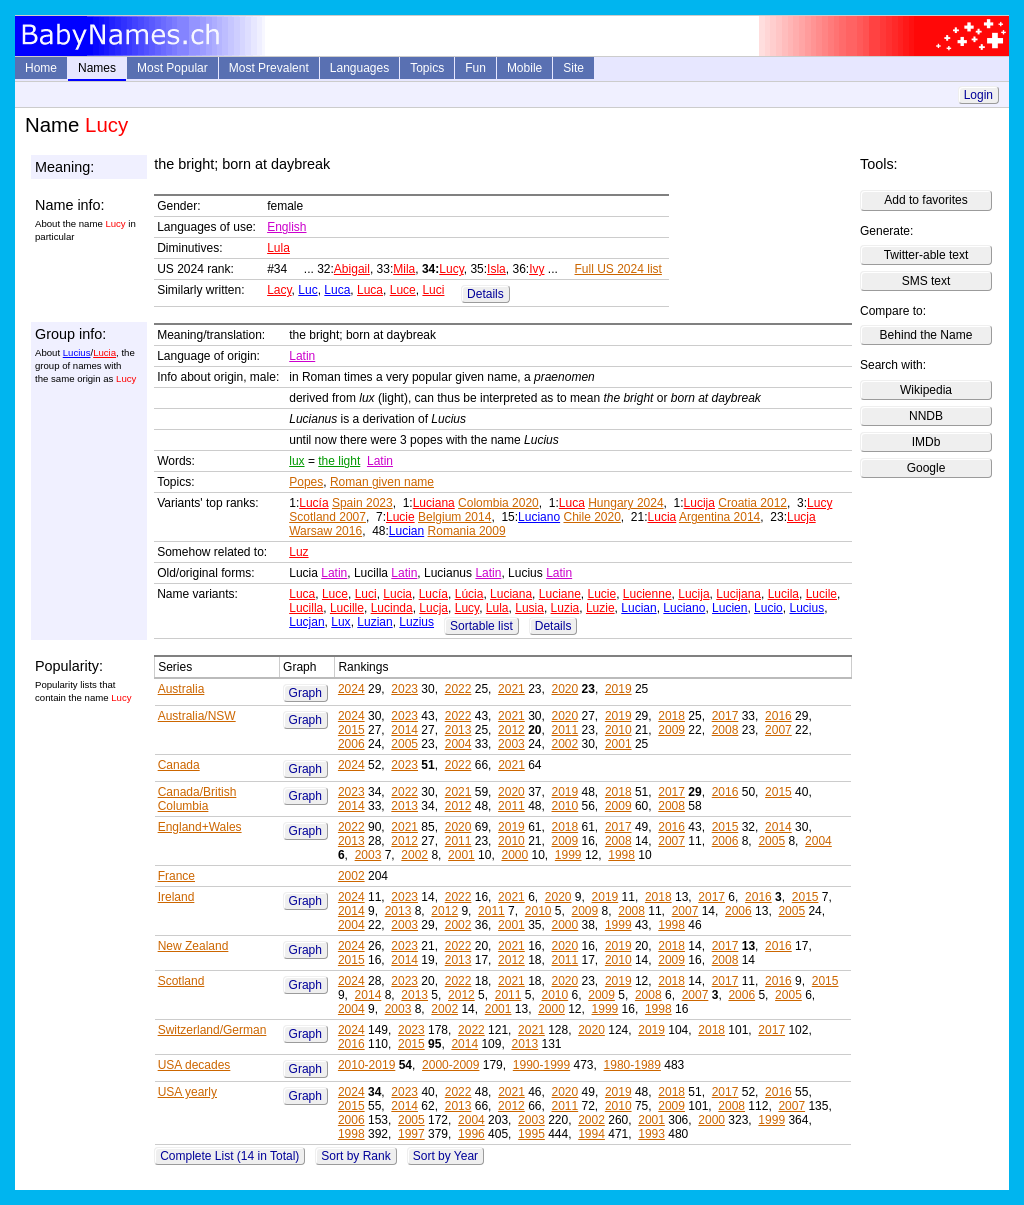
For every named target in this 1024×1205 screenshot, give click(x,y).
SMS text (926, 281)
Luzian (374, 622)
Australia (181, 689)
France (176, 876)
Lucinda (392, 608)
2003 (511, 744)
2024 (351, 689)
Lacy (279, 290)
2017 (725, 716)
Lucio (768, 608)
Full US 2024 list (618, 269)
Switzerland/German (212, 1030)
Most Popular (172, 68)
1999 (568, 855)
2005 (404, 744)
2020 (564, 689)
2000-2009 (450, 1065)
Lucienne (647, 594)
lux (296, 461)
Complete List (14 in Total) (229, 1156)
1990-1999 (541, 1065)
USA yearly (187, 1092)
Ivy (536, 269)
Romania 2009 (467, 531)
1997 (411, 1134)
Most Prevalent (269, 68)
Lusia (529, 608)
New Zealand (193, 946)
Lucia (104, 352)
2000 (514, 855)
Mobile (524, 68)
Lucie (400, 517)
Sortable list (481, 626)
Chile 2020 (591, 517)
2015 (351, 730)
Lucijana (738, 594)
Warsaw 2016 (325, 531)
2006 (351, 744)
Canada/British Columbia (197, 799)
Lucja (801, 517)
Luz (298, 552)
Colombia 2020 (498, 503)
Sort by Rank (355, 1156)
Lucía (313, 503)
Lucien (729, 608)
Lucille (347, 608)
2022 (458, 689)
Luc (307, 290)
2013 (458, 730)
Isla (496, 269)
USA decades (194, 1065)
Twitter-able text (926, 255)
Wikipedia (926, 390)
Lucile (821, 594)
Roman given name (382, 482)
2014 (404, 730)
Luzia (565, 608)
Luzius (416, 622)
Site (573, 68)
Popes (306, 482)
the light (339, 461)
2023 (404, 689)
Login (978, 95)
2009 (671, 730)
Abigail (352, 269)
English (286, 227)
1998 (621, 855)
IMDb (926, 442)
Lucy (451, 269)
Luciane (560, 594)
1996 (471, 1134)
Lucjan (306, 622)
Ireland (176, 897)
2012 (511, 730)
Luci (433, 290)
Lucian (406, 531)
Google (926, 468)
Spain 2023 (362, 503)
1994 (591, 1134)
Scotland (181, 981)
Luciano (539, 517)
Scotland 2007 (327, 517)
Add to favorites (925, 200)
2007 (778, 730)
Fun (475, 68)
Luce (403, 290)
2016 (778, 716)
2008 (725, 730)
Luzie (600, 608)
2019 (618, 689)
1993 (651, 1134)
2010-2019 (366, 1065)
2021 (511, 689)
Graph (305, 693)
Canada (179, 765)
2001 (618, 744)
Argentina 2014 (719, 517)
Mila (404, 269)
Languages (359, 68)
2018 (671, 716)
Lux (340, 622)
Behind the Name (926, 335)
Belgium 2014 (454, 517)
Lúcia (469, 594)
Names (97, 68)
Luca (337, 290)
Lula (278, 248)
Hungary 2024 (625, 503)
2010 (618, 730)
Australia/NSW (197, 716)
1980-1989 (632, 1065)
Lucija (699, 503)
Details (485, 294)
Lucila (783, 594)
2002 (564, 744)
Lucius (77, 352)
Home (41, 68)
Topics (427, 68)
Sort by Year (445, 1156)
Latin (302, 356)
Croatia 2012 (752, 503)
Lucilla (306, 608)
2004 (458, 744)
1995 (531, 1134)
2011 (565, 730)
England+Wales (200, 827)
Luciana (434, 503)
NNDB (926, 416)
